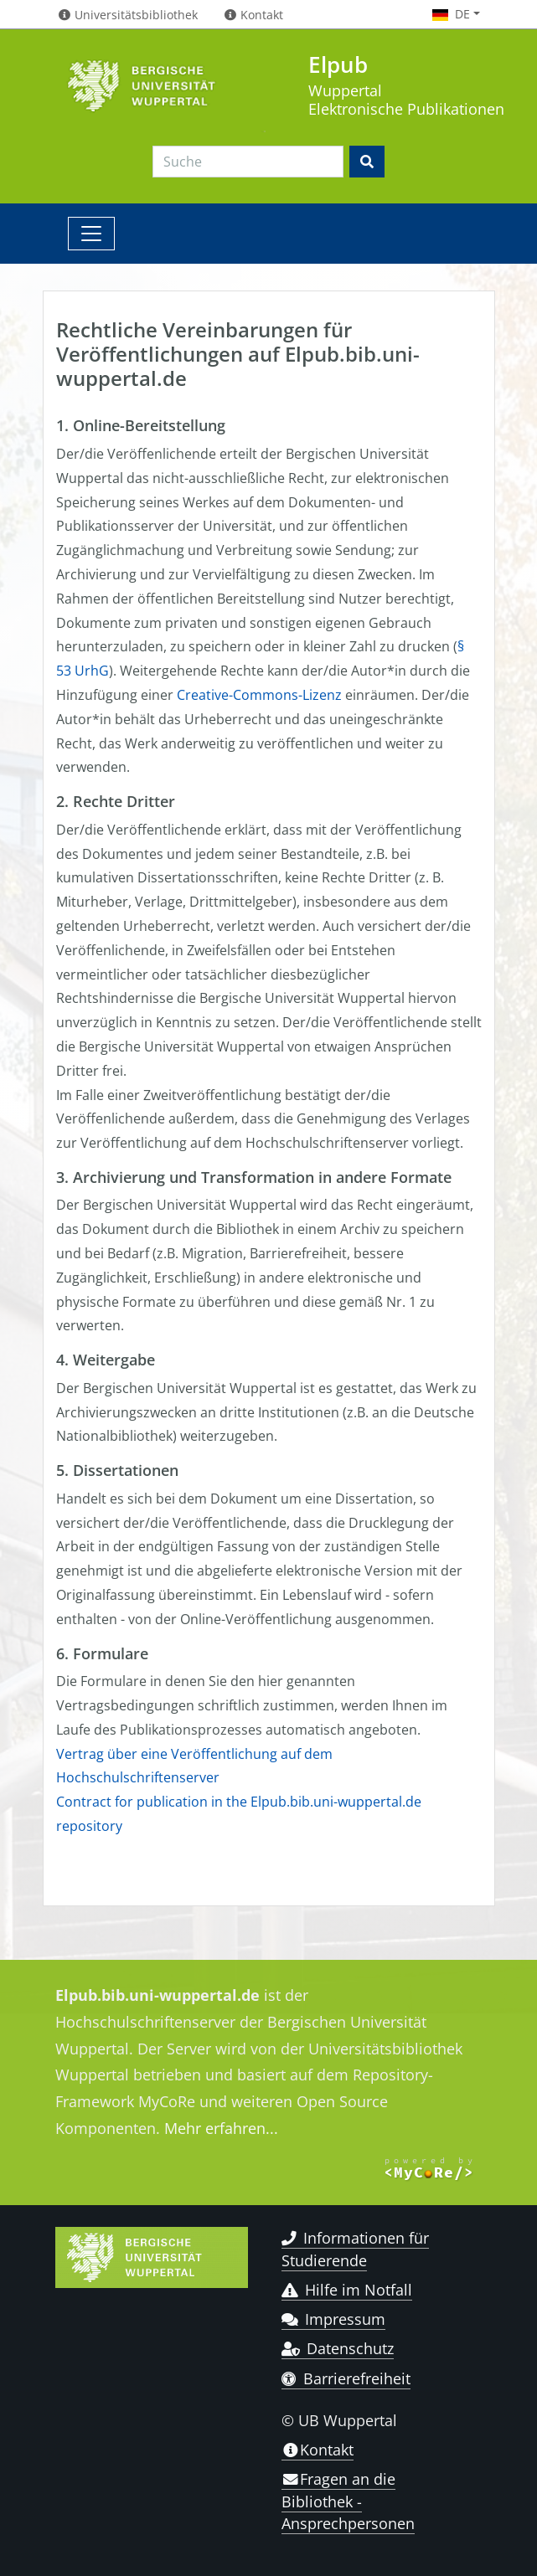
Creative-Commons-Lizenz (259, 695)
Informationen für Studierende (355, 2249)
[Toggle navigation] (91, 233)
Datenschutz (338, 2348)
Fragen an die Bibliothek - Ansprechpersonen (348, 2501)
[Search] (247, 161)
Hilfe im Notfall (347, 2290)
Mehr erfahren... (221, 2128)
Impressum (333, 2319)
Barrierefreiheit (346, 2378)
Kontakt (317, 2450)
